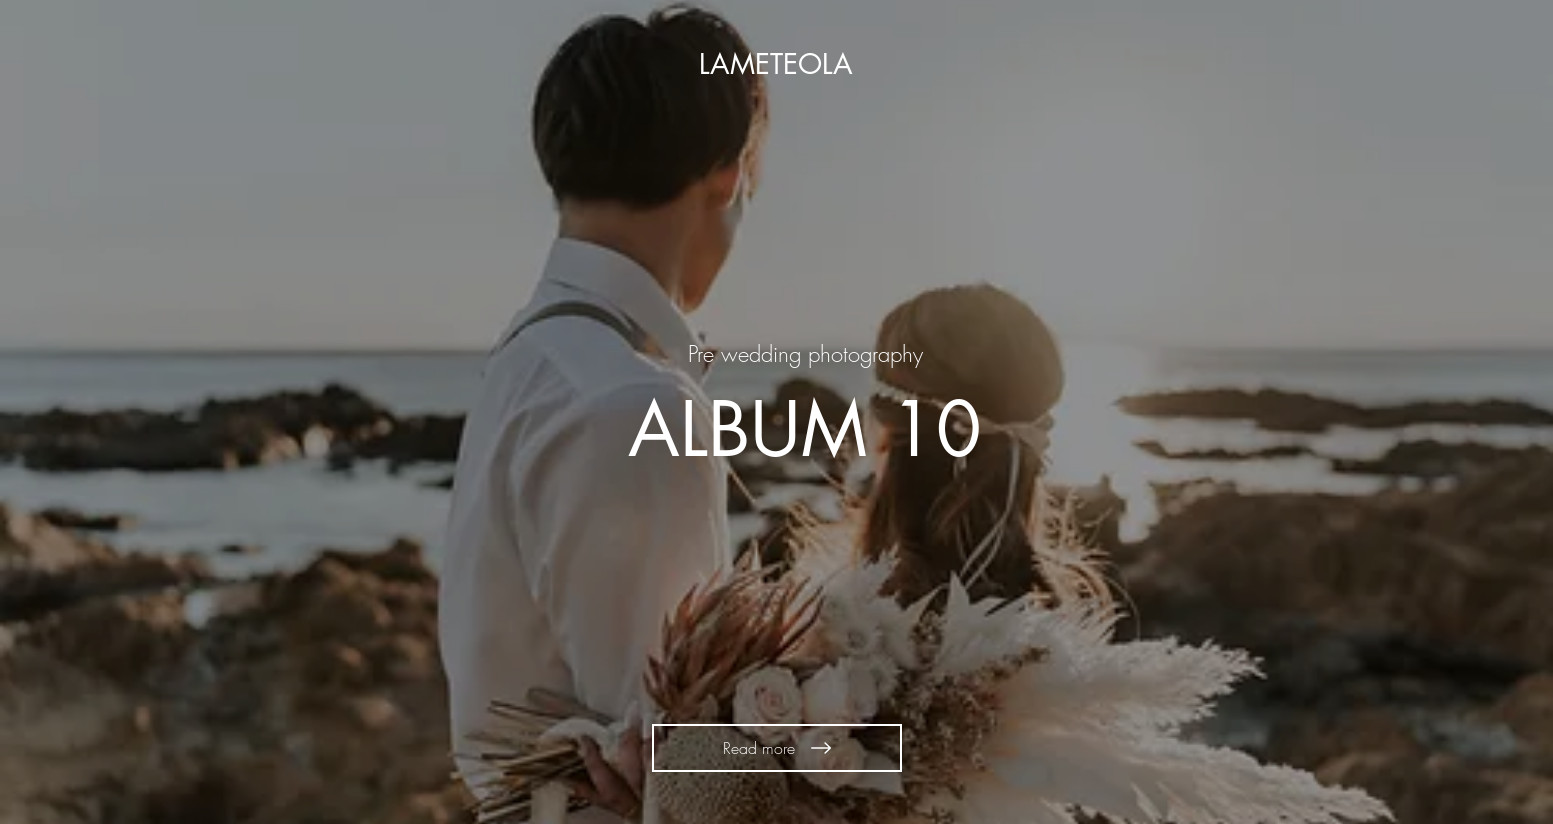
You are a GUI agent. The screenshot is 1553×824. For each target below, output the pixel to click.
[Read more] (777, 748)
